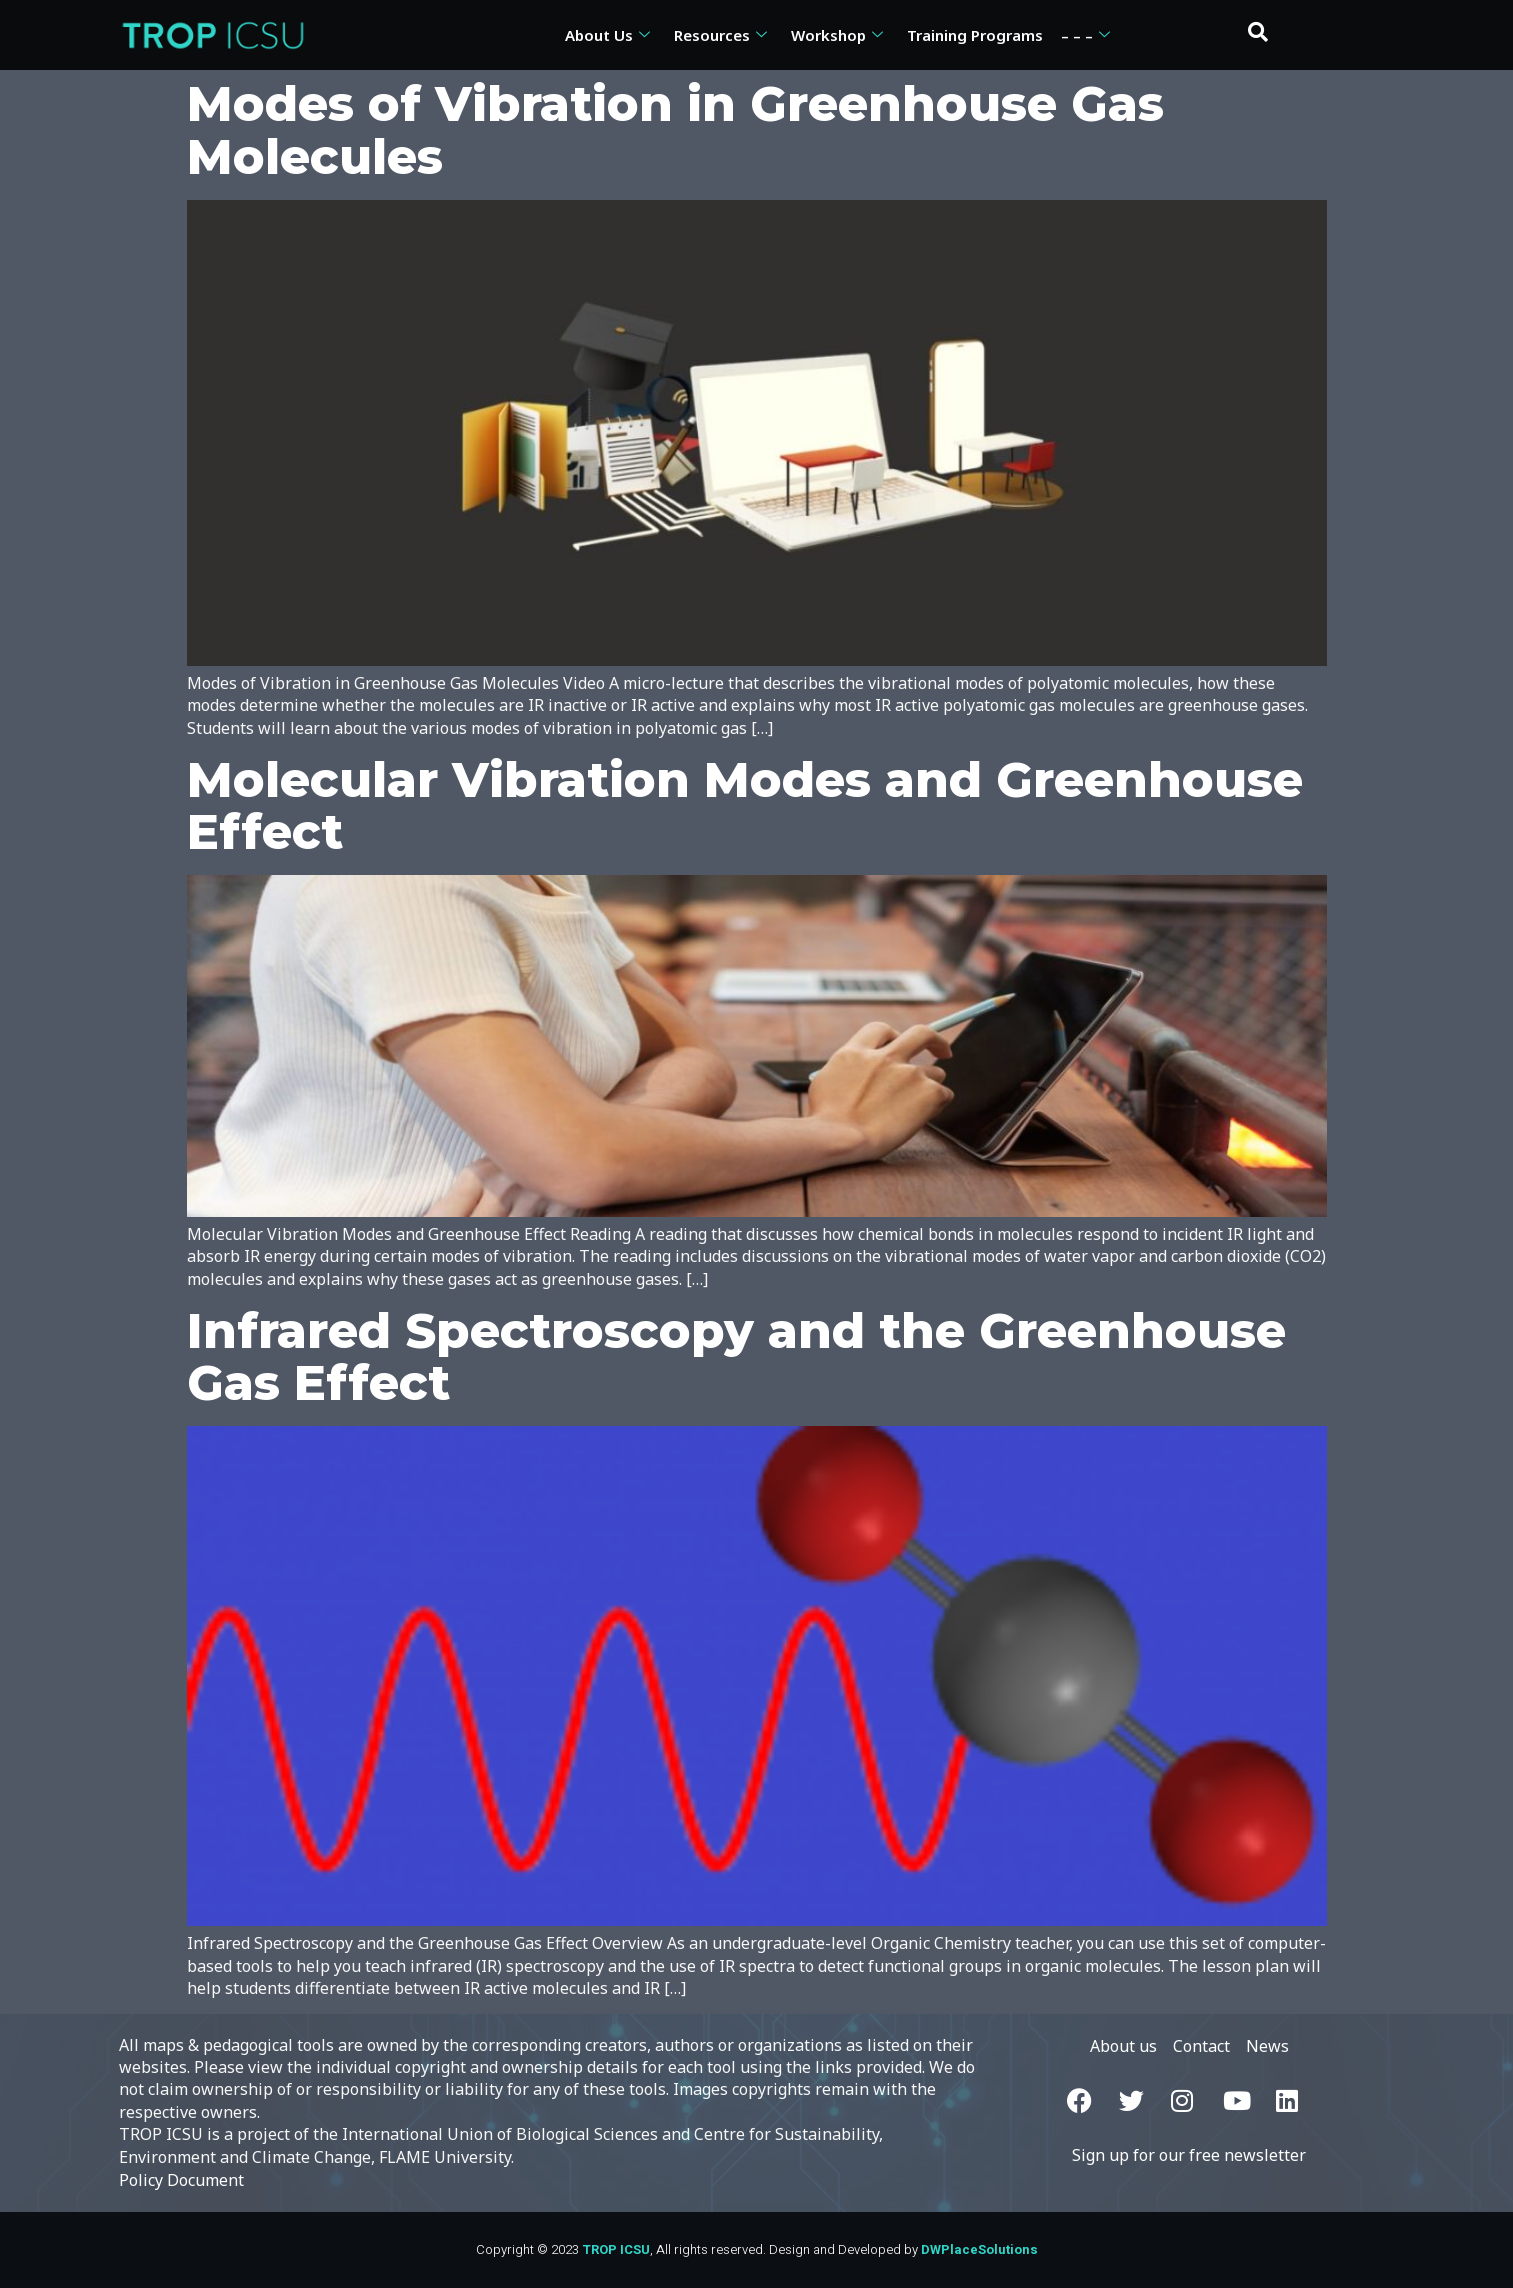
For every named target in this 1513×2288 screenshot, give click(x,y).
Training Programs (975, 35)
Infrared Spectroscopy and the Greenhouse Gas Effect (736, 1357)
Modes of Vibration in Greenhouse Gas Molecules (675, 130)
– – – (1085, 35)
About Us (607, 35)
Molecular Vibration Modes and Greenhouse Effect (745, 806)
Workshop (837, 35)
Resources (720, 35)
